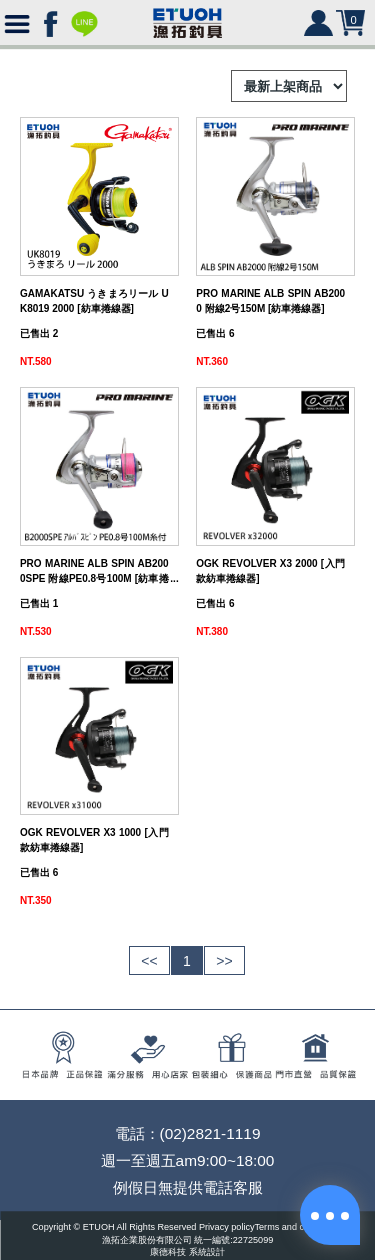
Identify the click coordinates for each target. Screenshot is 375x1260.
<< (149, 961)
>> (224, 961)
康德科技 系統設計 (187, 1253)
